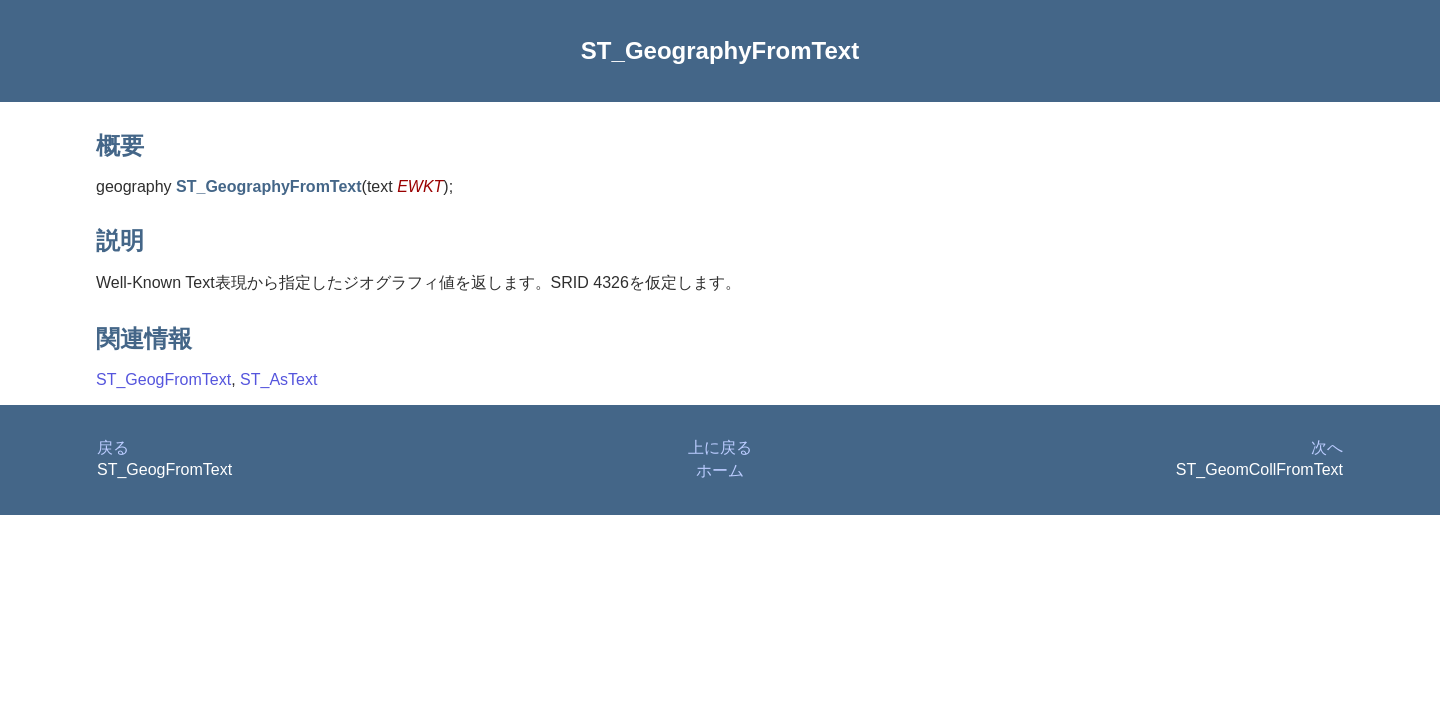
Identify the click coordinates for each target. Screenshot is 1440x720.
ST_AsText (278, 379)
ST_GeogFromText (163, 379)
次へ (1327, 447)
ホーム (720, 470)
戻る (113, 447)
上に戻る (720, 447)
